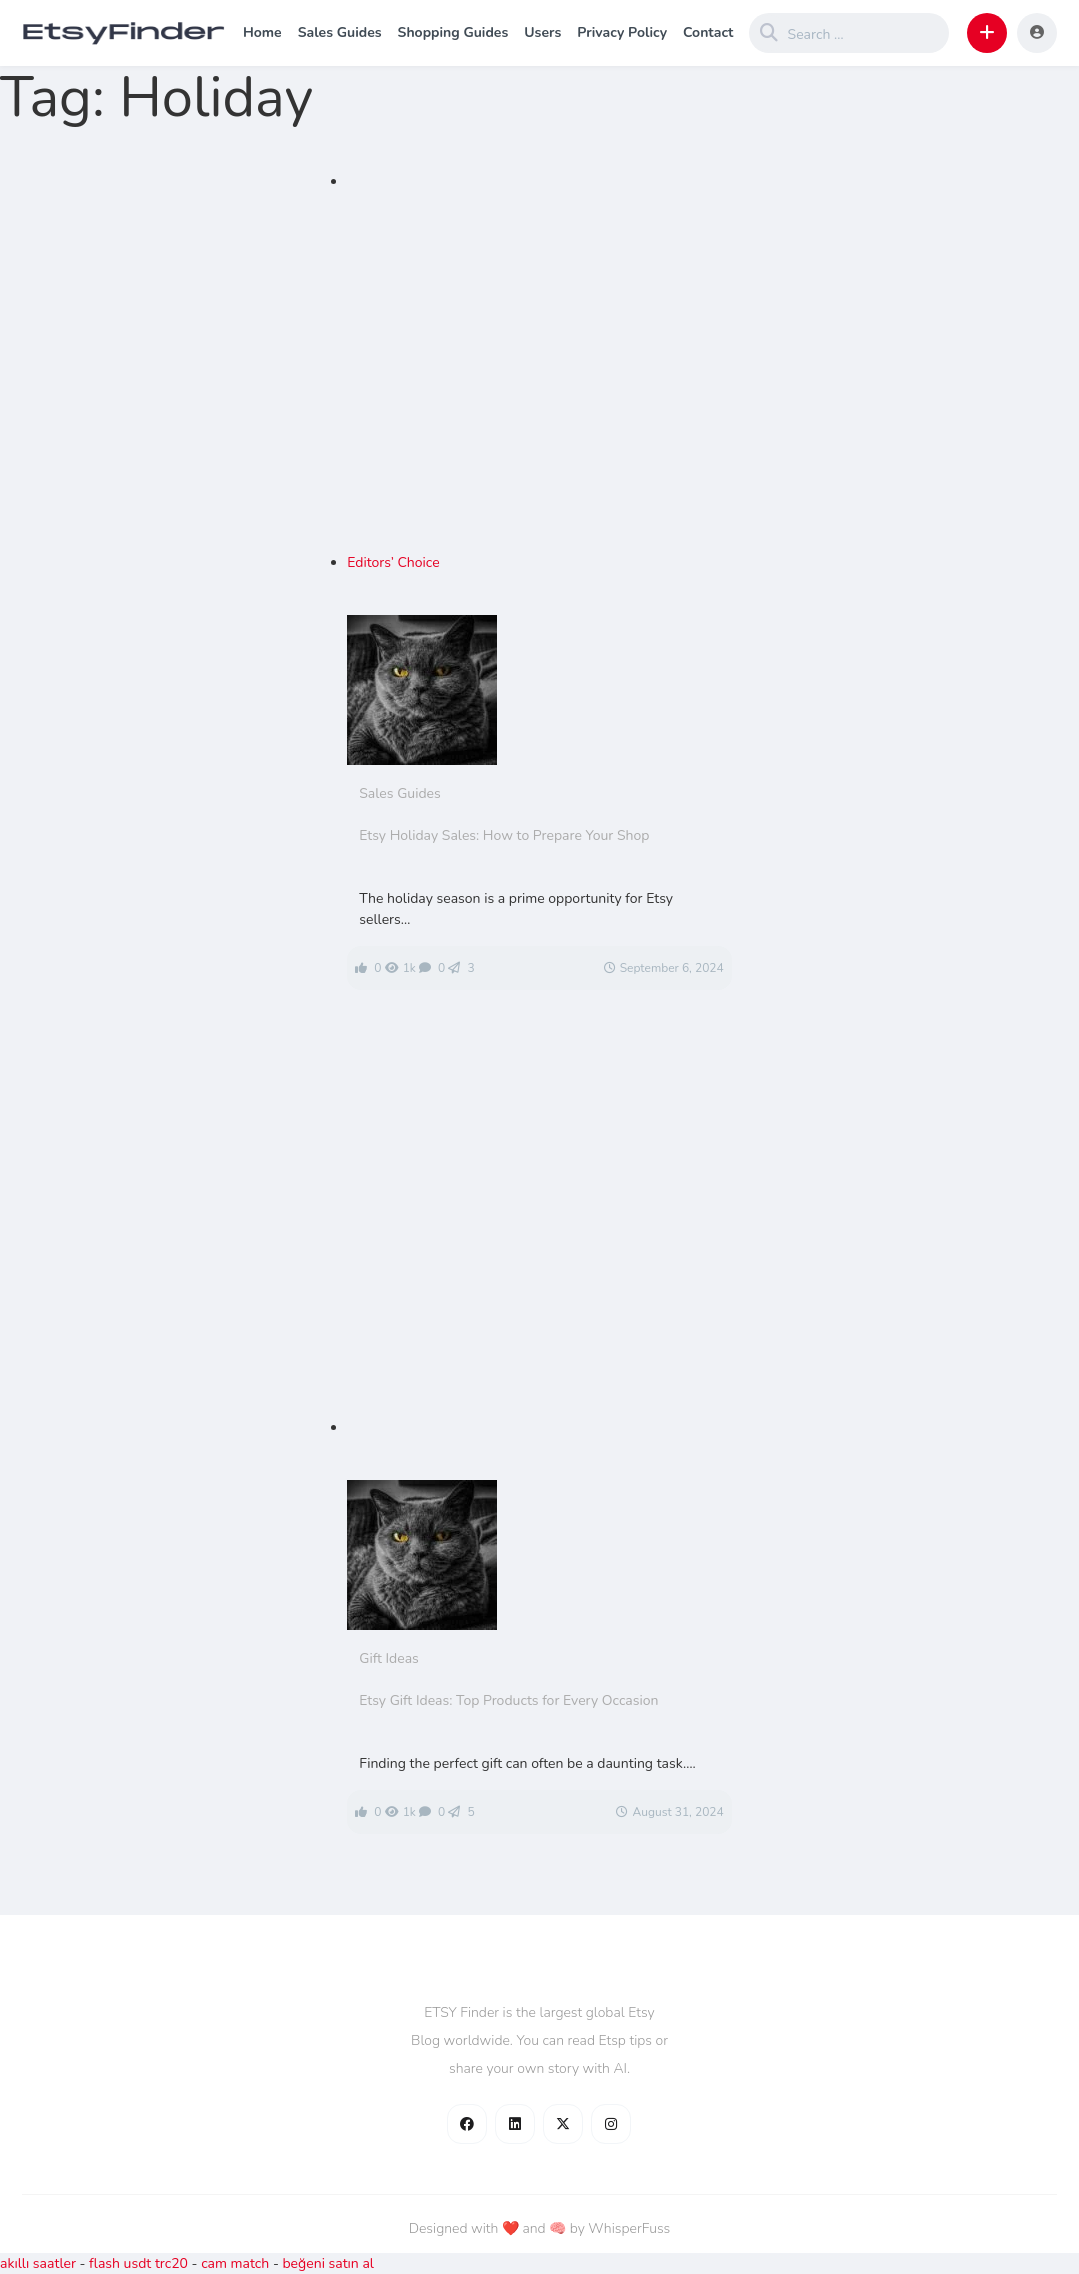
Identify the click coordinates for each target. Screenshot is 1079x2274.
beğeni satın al (328, 2263)
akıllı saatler (38, 2263)
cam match (235, 2263)
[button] (987, 33)
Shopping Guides (453, 32)
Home (262, 32)
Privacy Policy (622, 32)
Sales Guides (340, 32)
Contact (708, 32)
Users (542, 32)
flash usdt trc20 (138, 2263)
